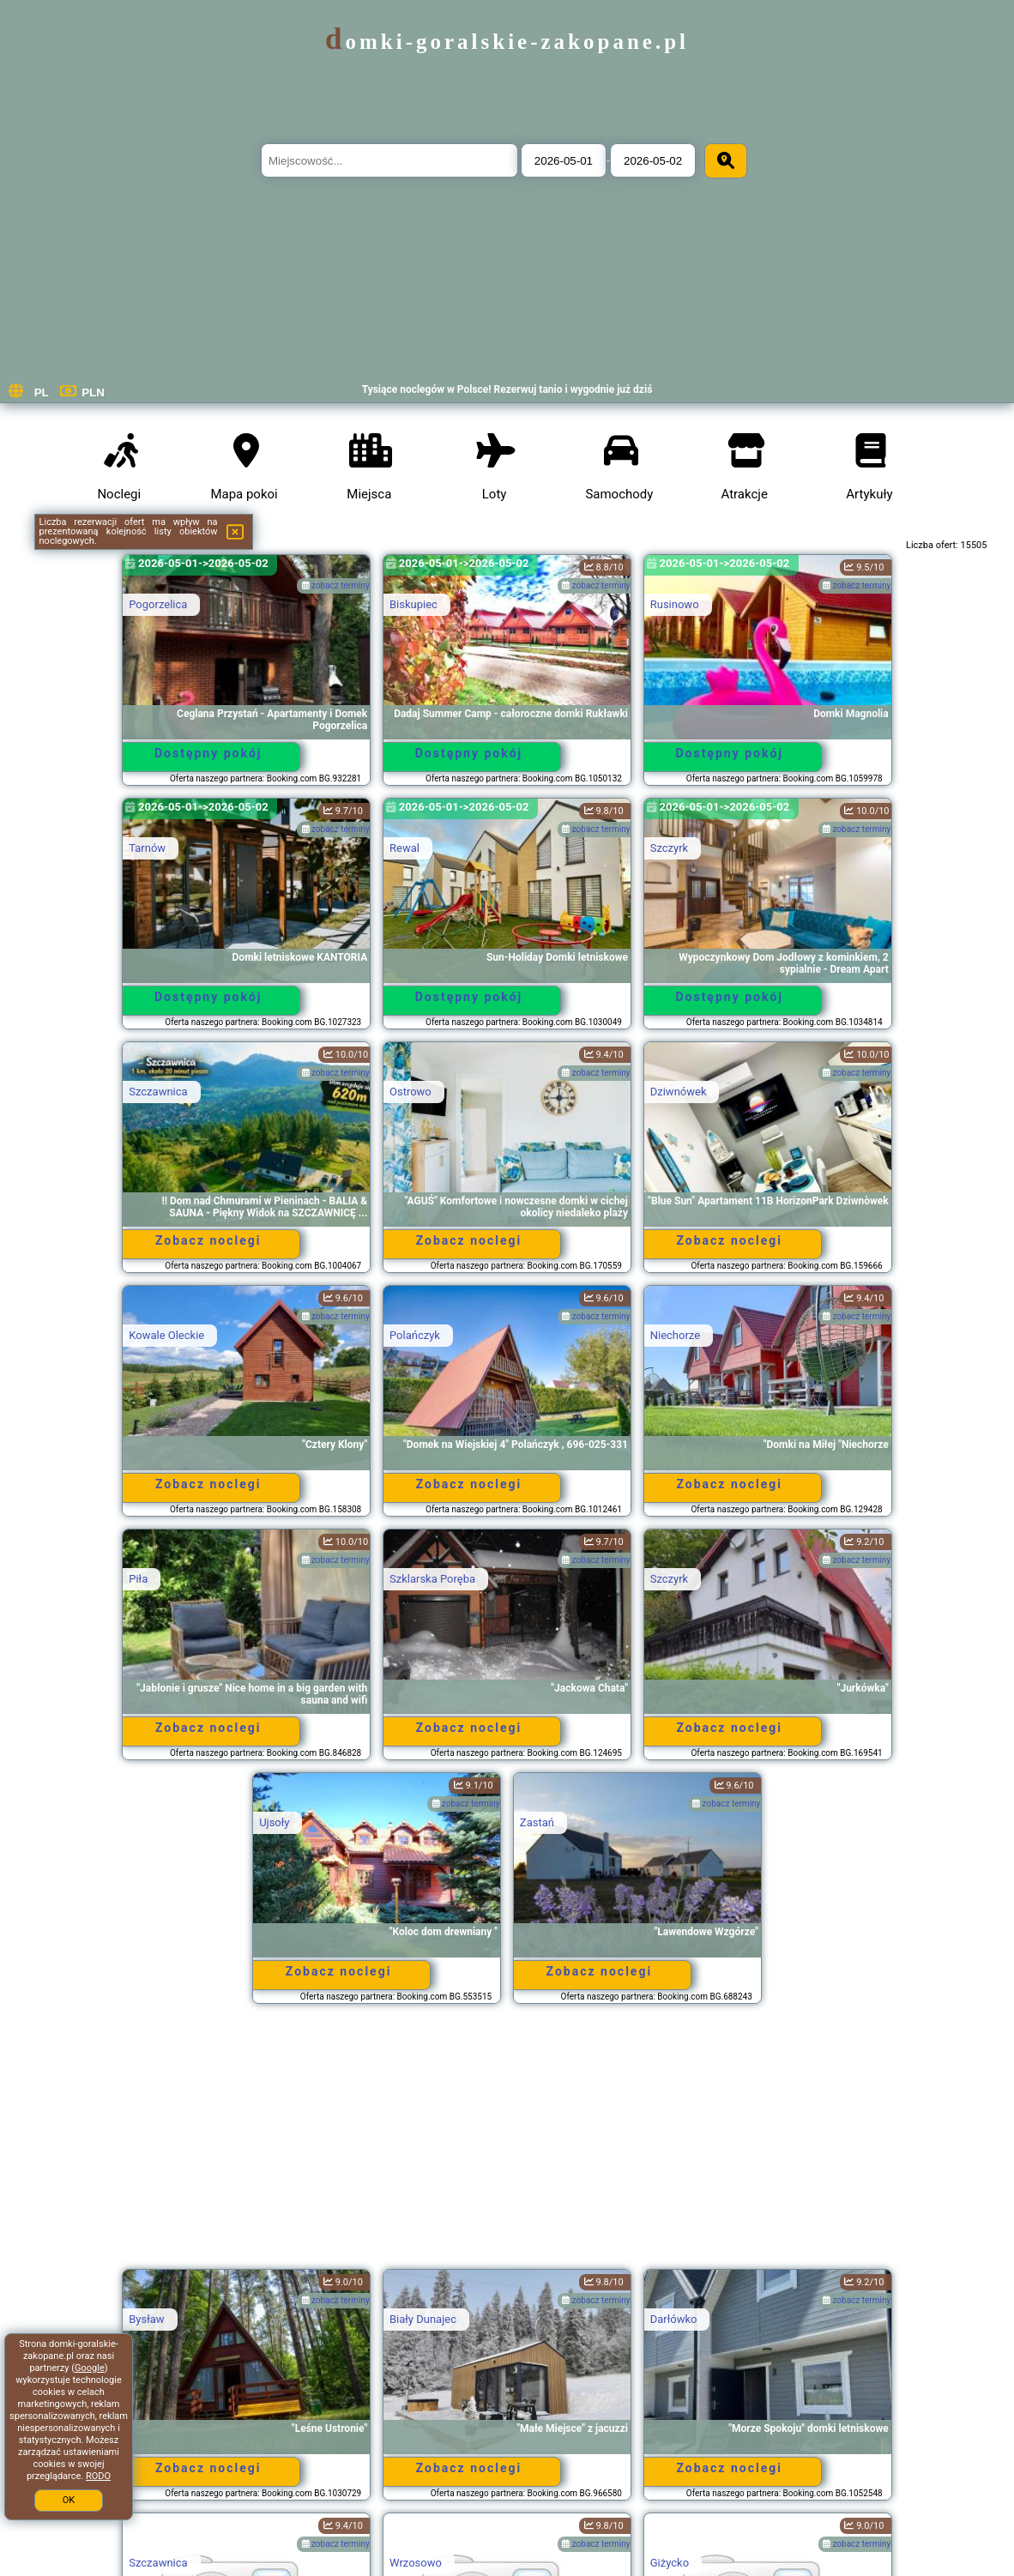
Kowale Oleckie (166, 1335)
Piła (138, 1578)
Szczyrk (669, 848)
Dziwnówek (678, 1091)
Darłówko (673, 2319)
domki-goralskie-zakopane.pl (507, 41)
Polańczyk (414, 1335)
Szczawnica (158, 1091)
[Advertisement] (507, 2144)
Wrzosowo (415, 2562)
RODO (98, 2476)
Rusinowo (674, 604)
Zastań (537, 1822)
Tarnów (147, 848)
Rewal (404, 848)
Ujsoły (274, 1822)
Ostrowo (410, 1091)
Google (90, 2368)
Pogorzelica (158, 604)
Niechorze (675, 1335)
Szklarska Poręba (432, 1578)
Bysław (146, 2319)
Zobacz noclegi (208, 1240)
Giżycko (669, 2562)
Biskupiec (413, 604)
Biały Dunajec (422, 2319)
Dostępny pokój (208, 753)
